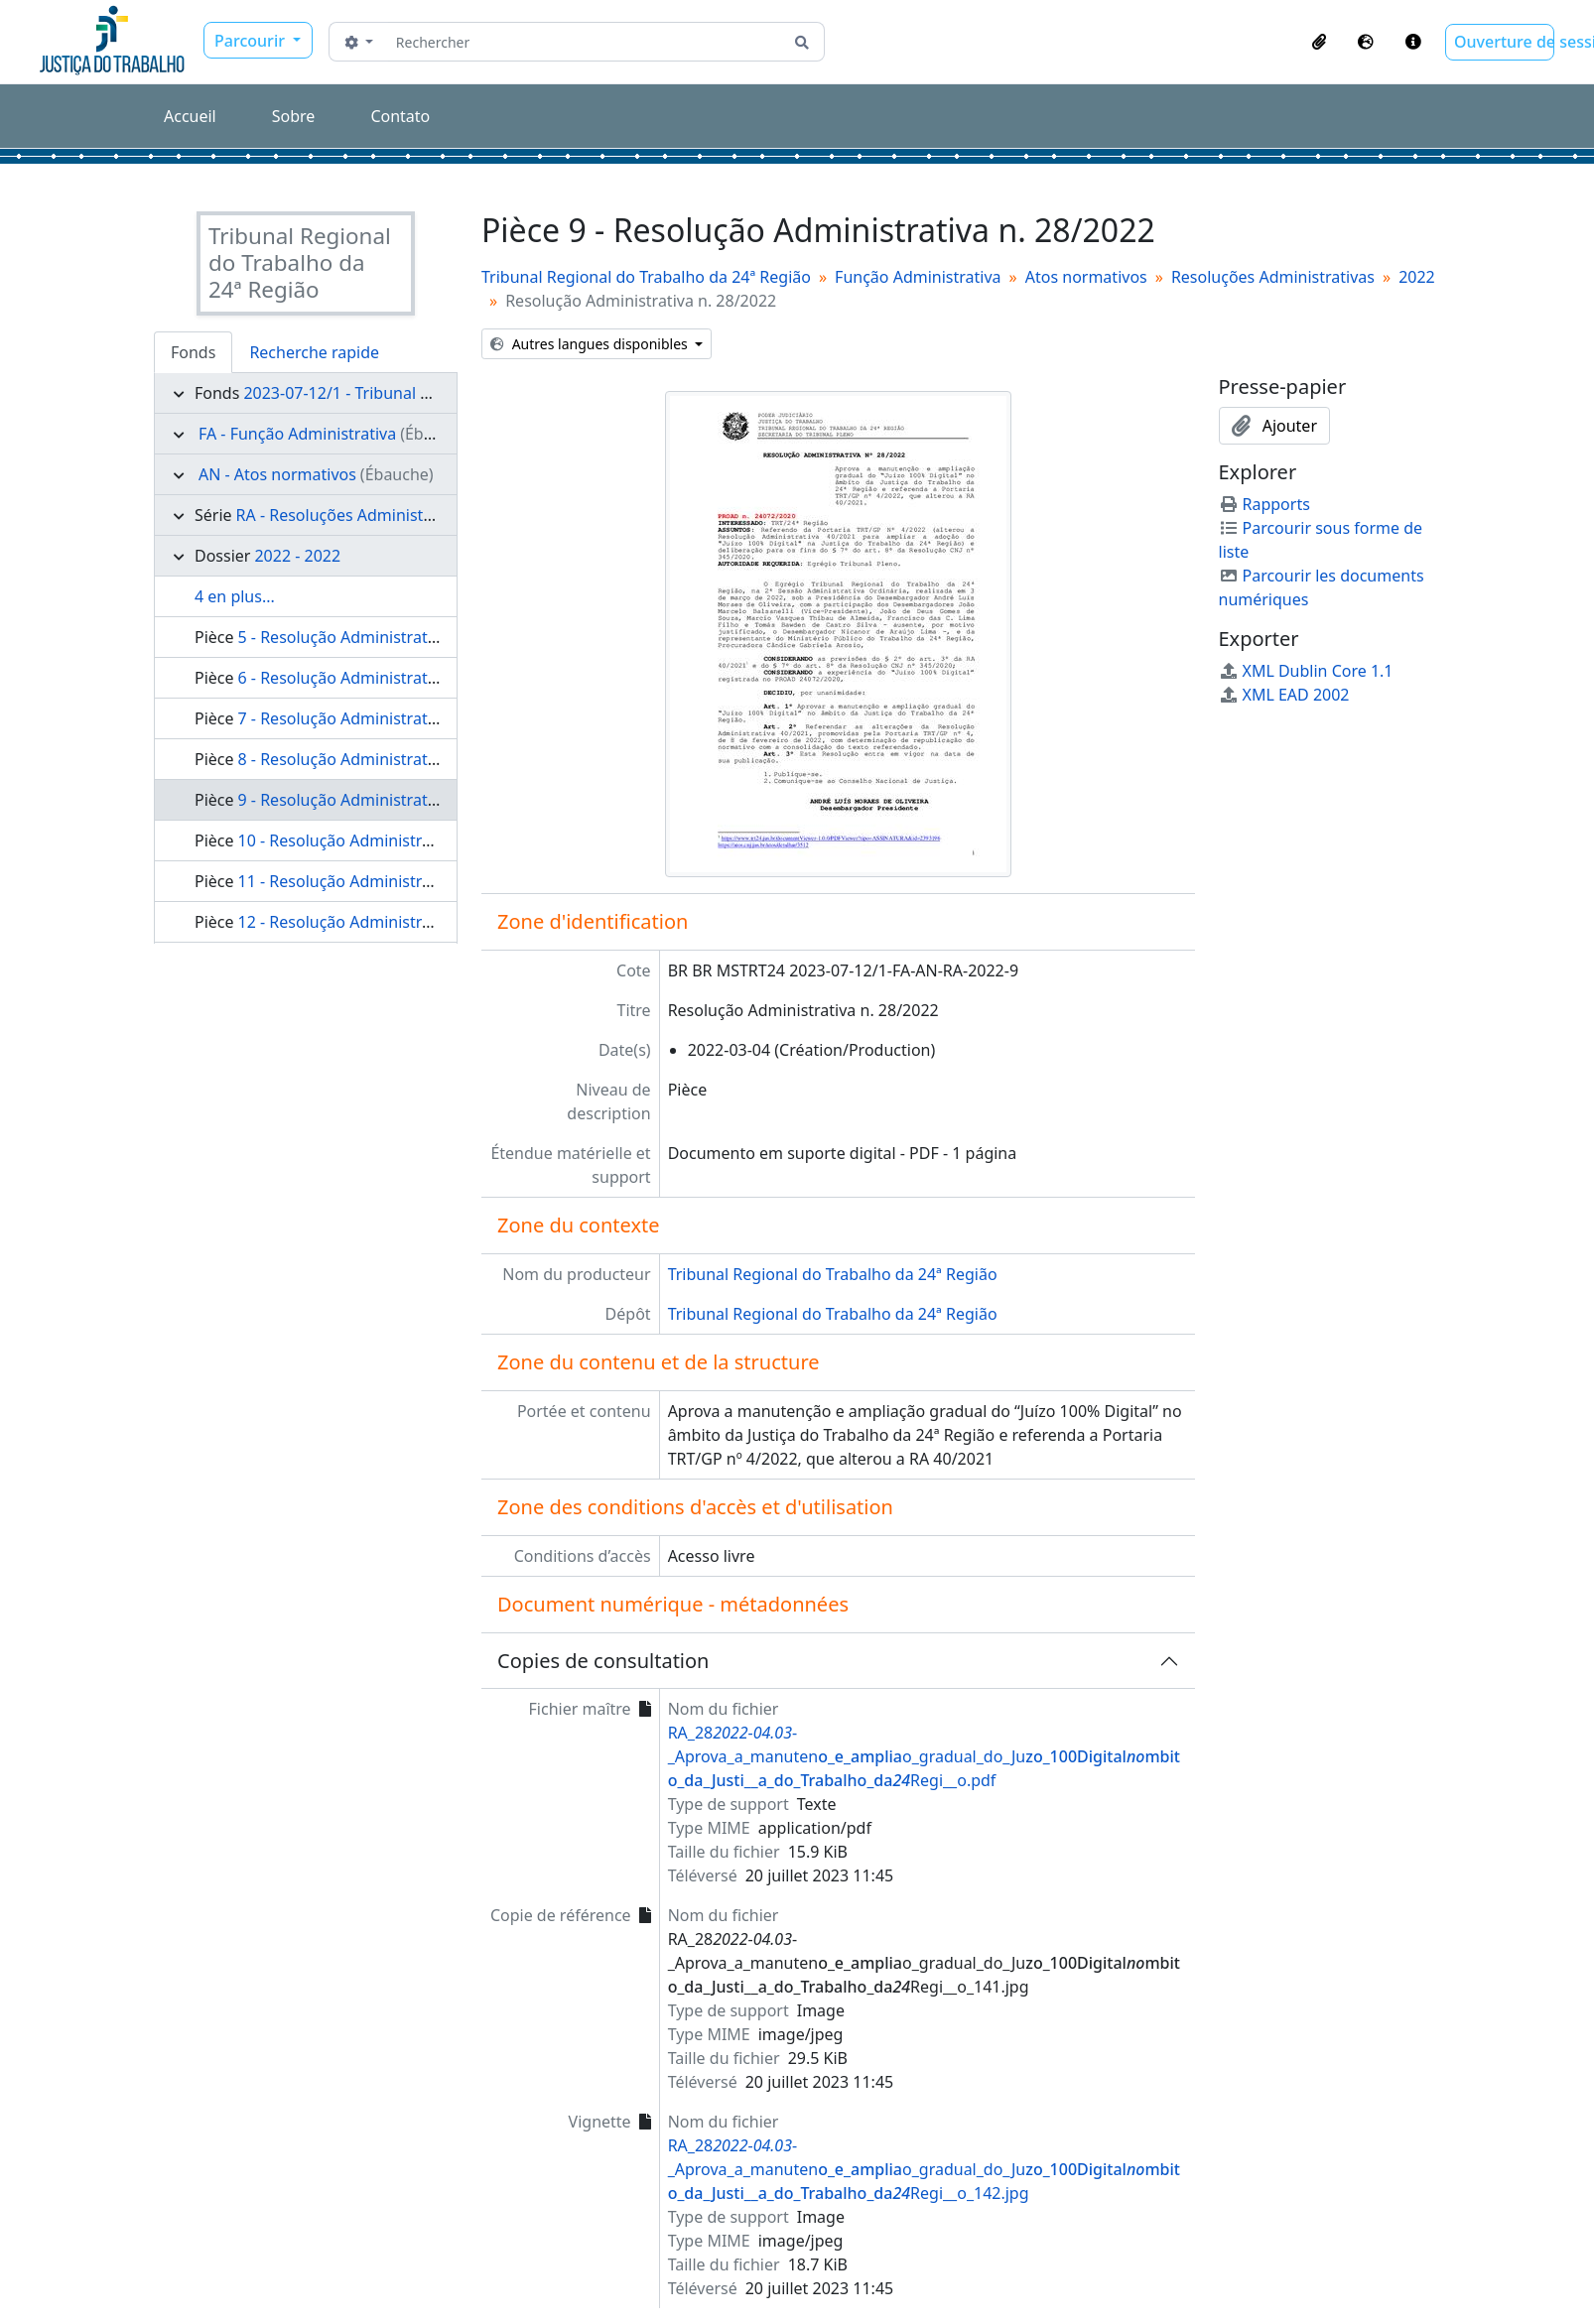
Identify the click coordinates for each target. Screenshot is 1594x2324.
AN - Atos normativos (277, 474)
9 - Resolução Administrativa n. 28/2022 (385, 800)
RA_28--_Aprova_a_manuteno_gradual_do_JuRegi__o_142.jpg (924, 2169)
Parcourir (251, 41)
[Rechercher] (584, 42)
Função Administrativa (917, 277)
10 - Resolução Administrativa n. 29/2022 (389, 840)
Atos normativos (1086, 277)
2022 (1416, 277)
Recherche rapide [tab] (314, 352)
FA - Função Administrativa (297, 434)
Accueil (190, 116)
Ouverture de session (1504, 42)
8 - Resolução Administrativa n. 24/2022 (385, 759)
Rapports (1264, 504)
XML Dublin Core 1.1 (1306, 671)
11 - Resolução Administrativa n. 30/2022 (389, 881)
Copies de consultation (603, 1660)
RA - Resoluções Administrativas (354, 515)
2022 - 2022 (297, 556)
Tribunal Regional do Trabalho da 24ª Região (646, 277)
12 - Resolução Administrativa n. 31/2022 (389, 922)
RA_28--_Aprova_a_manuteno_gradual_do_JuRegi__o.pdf (924, 1756)
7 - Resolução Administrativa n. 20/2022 (385, 718)
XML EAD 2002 (1284, 695)
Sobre (294, 116)
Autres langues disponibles (590, 343)
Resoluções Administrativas (1273, 277)
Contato (400, 116)
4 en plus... (235, 596)
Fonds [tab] (193, 352)
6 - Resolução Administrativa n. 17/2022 (385, 678)
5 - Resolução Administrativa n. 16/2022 (385, 637)
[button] (1319, 42)
